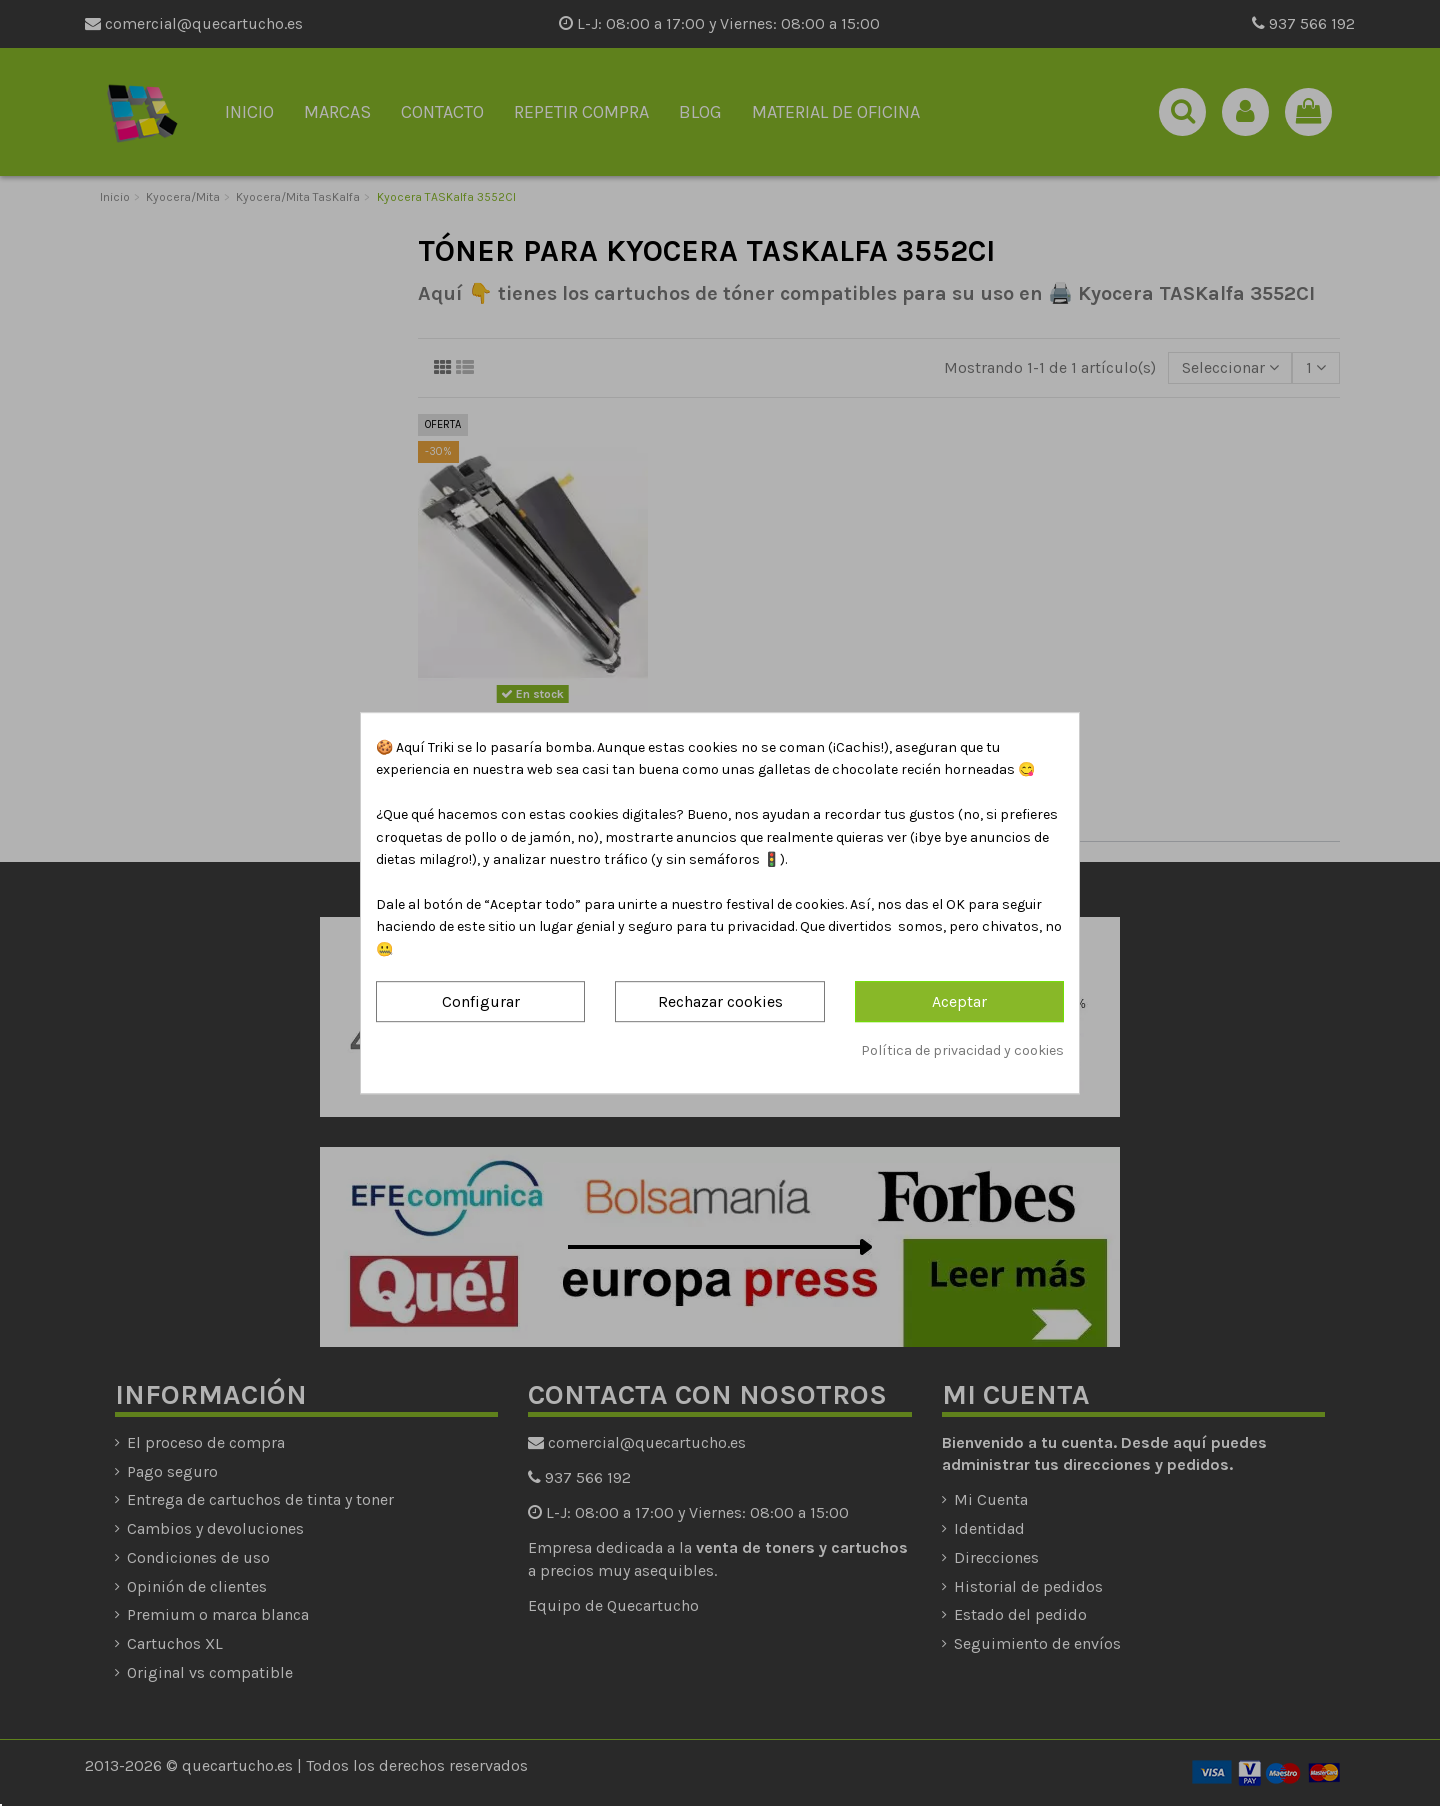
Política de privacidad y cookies (962, 1050)
